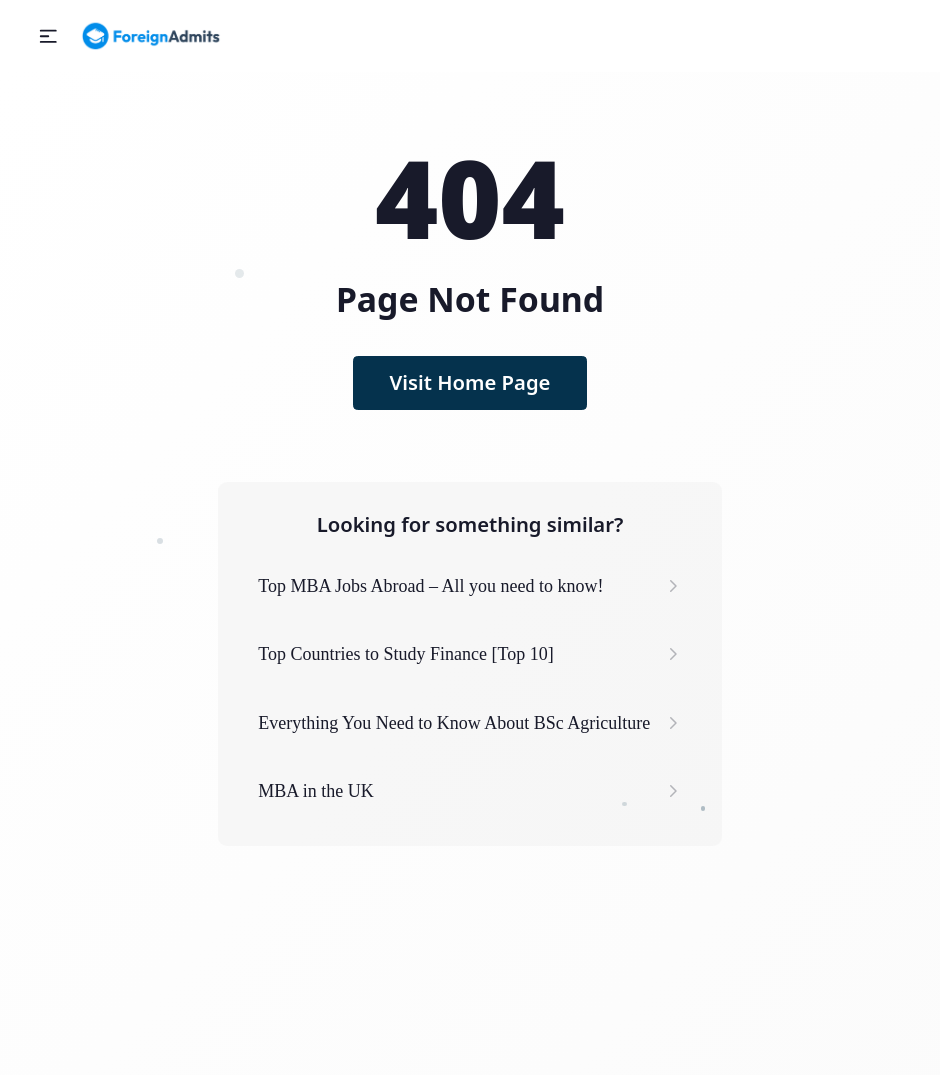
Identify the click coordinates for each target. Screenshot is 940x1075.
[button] (48, 36)
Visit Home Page (470, 382)
